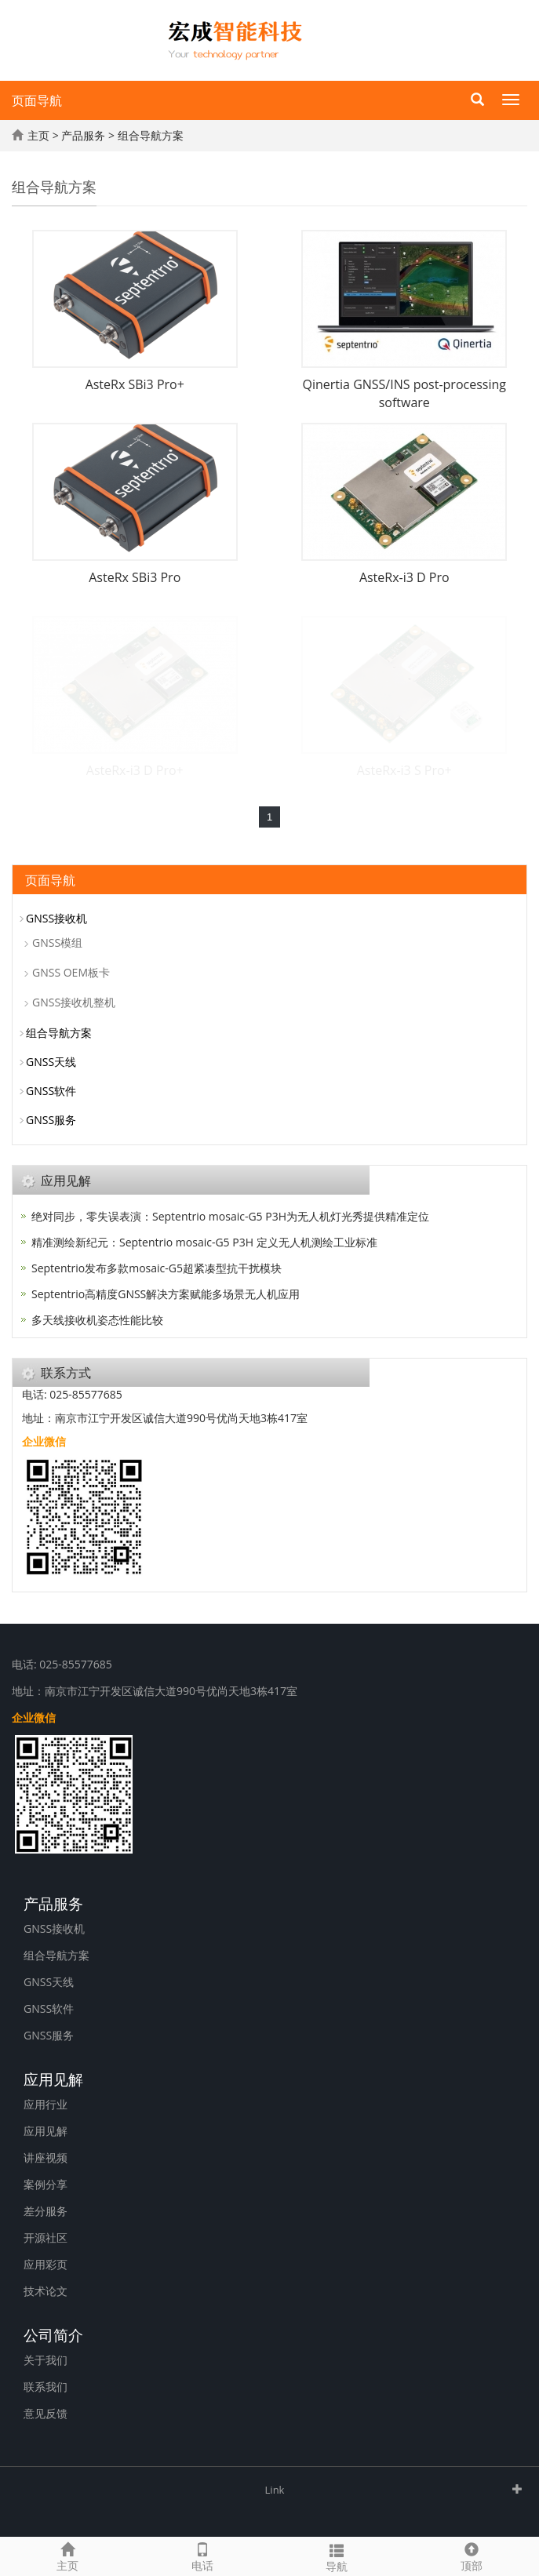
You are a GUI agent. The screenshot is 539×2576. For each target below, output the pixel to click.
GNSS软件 (51, 1090)
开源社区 (45, 2237)
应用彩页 (45, 2264)
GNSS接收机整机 (73, 1002)
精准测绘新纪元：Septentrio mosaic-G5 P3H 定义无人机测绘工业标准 (204, 1242)
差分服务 (45, 2210)
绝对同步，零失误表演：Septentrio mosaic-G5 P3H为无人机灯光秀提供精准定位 (230, 1216)
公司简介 (53, 2334)
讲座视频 (45, 2157)
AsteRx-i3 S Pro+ (404, 770)
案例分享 (45, 2184)
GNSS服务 (51, 1119)
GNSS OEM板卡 (71, 972)
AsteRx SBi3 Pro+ (135, 384)
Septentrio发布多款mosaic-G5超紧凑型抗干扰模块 (156, 1268)
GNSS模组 (57, 942)
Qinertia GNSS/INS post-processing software (404, 393)
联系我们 (45, 2386)
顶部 (471, 2555)
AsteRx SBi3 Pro (134, 577)
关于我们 (45, 2359)
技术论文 (45, 2290)
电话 (202, 2555)
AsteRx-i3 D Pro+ (135, 770)
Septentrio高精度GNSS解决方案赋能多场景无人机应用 (165, 1293)
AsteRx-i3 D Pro (404, 577)
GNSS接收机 (56, 918)
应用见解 (53, 2078)
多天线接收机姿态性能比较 (97, 1319)
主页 (38, 135)
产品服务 (83, 135)
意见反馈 (45, 2413)
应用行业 (45, 2104)
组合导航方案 (151, 135)
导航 (337, 2556)
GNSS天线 (51, 1061)
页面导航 (37, 100)
